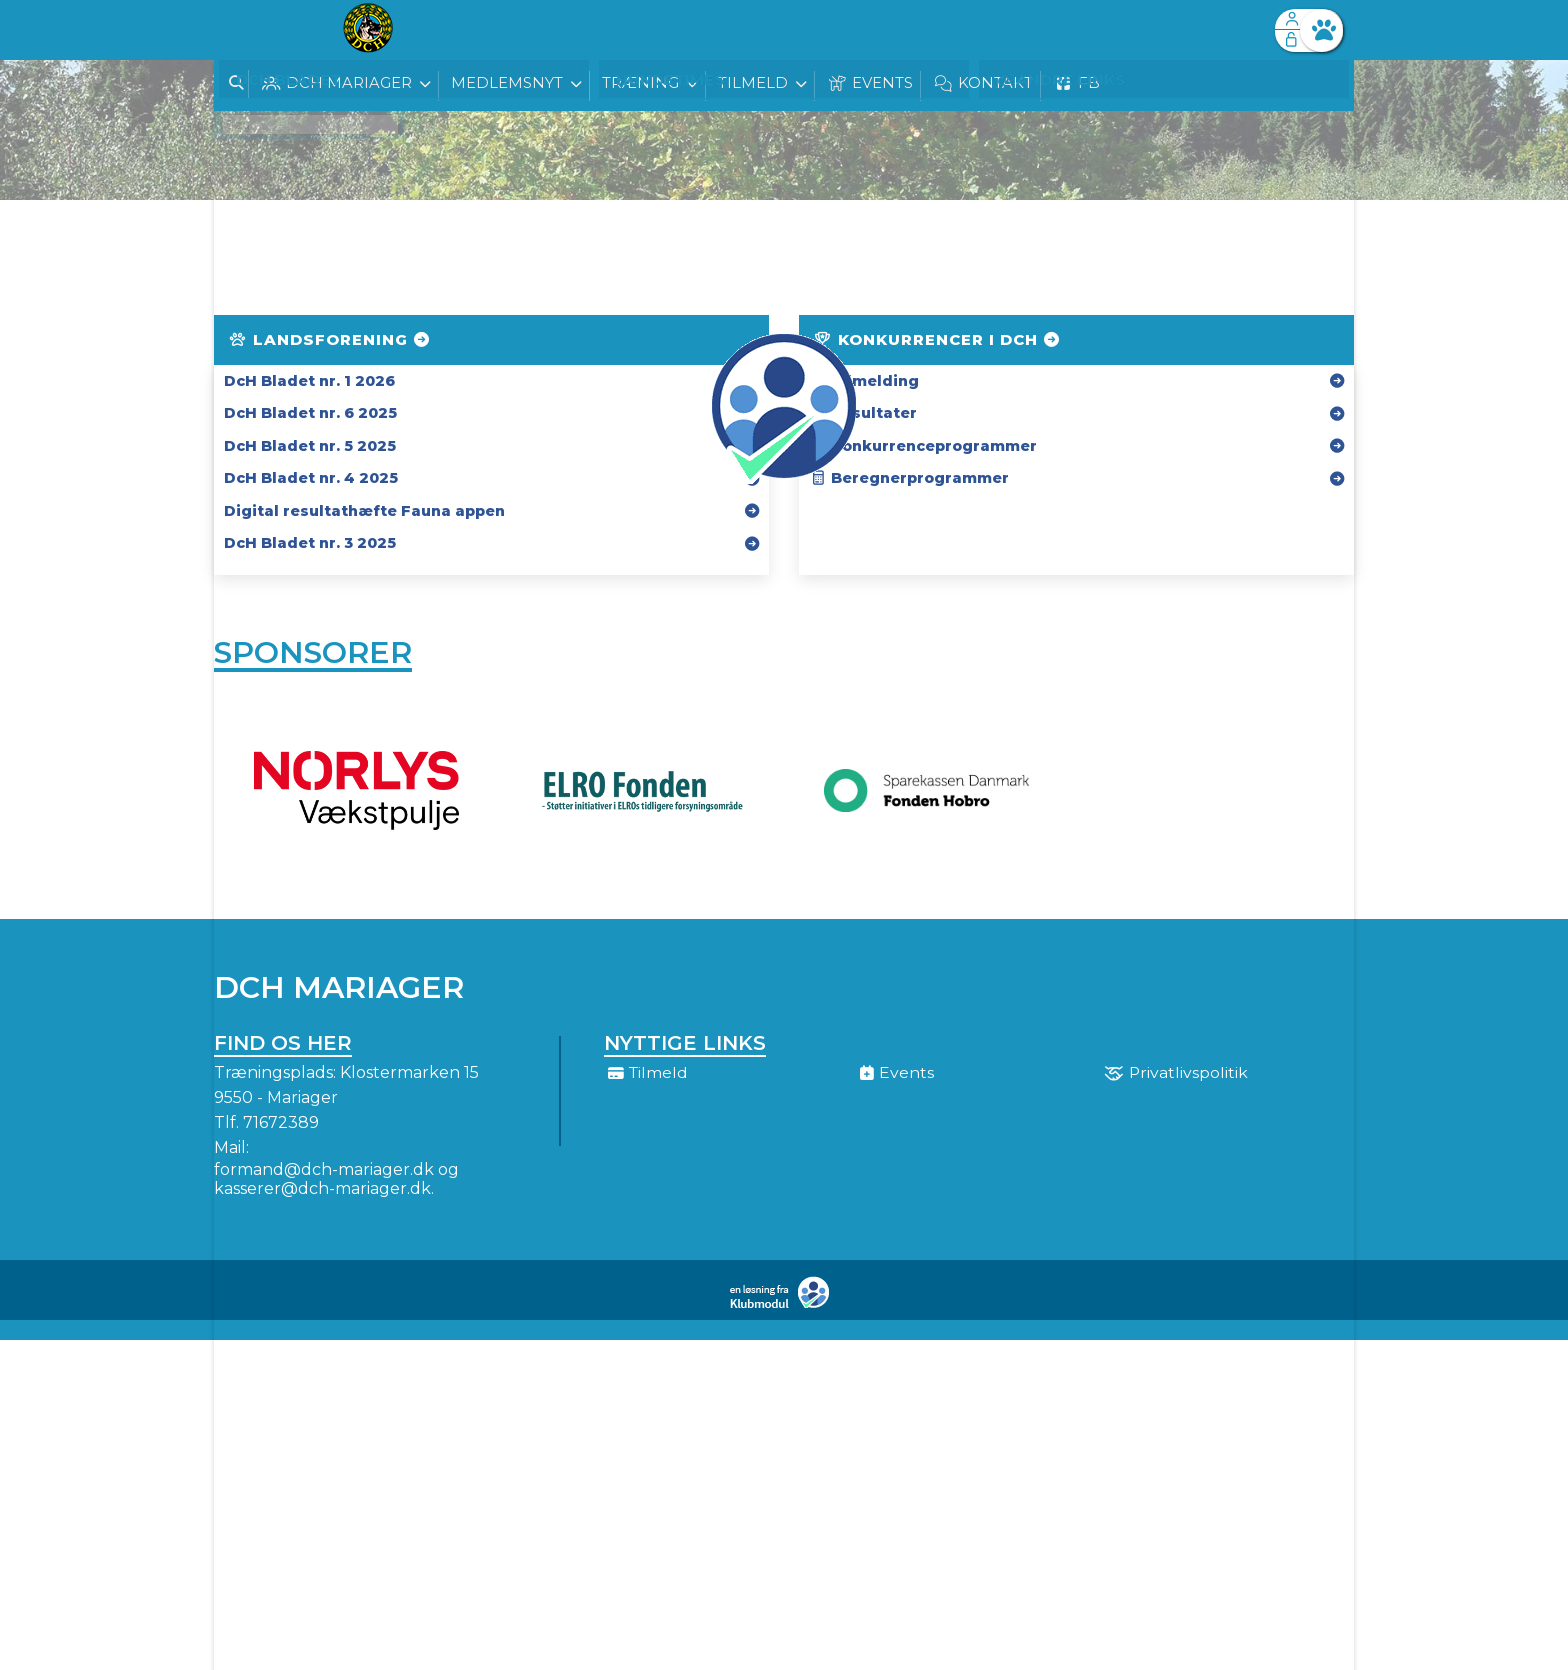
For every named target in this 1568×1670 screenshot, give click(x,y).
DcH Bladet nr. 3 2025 (310, 543)
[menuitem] (244, 30)
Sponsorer (313, 654)
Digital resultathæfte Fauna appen (364, 511)
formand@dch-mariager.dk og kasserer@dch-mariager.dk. (336, 1184)
